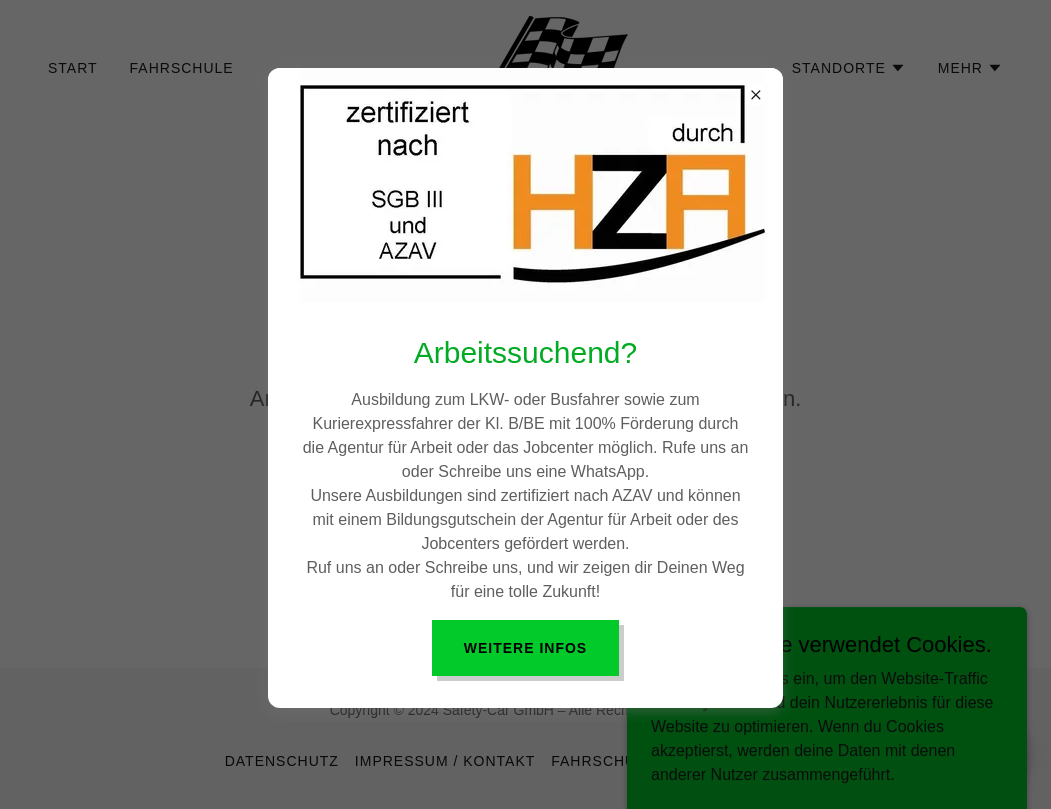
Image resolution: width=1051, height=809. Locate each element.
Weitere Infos (525, 648)
